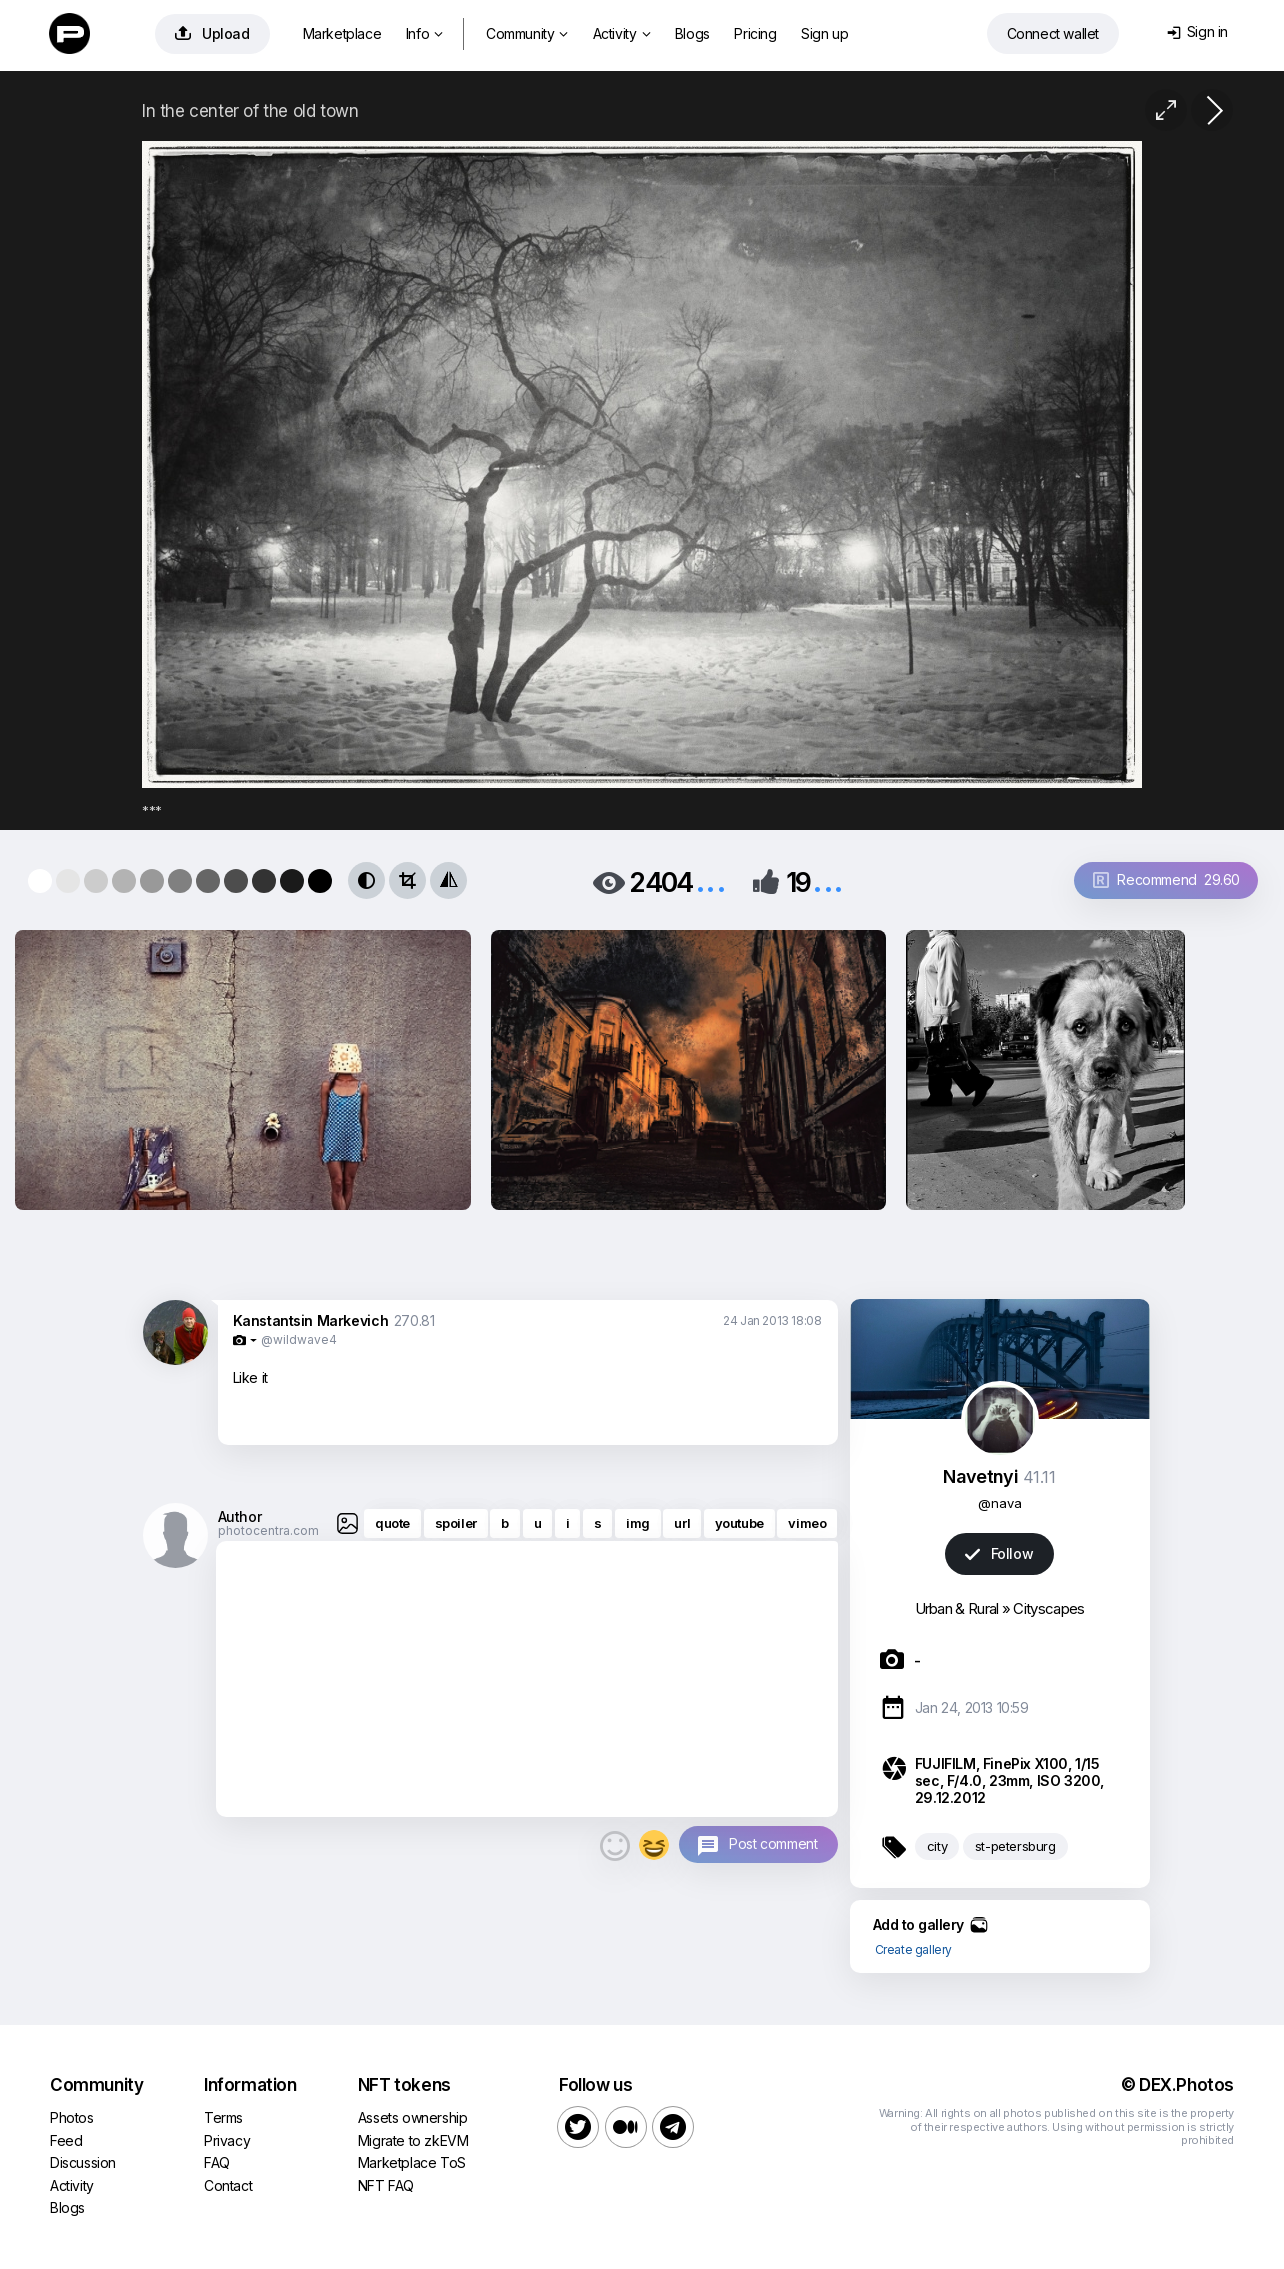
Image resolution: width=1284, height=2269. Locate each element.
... (711, 880)
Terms (223, 2117)
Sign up (824, 33)
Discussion (83, 2162)
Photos (72, 2117)
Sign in (1197, 31)
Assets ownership (413, 2117)
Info (424, 33)
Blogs (692, 33)
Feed (66, 2140)
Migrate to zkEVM (413, 2140)
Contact (228, 2185)
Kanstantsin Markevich (311, 1320)
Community (527, 33)
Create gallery (913, 1949)
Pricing (755, 33)
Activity (621, 33)
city (937, 1846)
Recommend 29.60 (1166, 879)
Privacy (227, 2140)
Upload (212, 33)
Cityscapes (1048, 1608)
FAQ (217, 2162)
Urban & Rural (957, 1608)
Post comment (773, 1843)
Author (240, 1516)
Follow (999, 1553)
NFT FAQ (386, 2185)
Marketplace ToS (412, 2162)
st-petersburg (1015, 1846)
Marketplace (342, 33)
